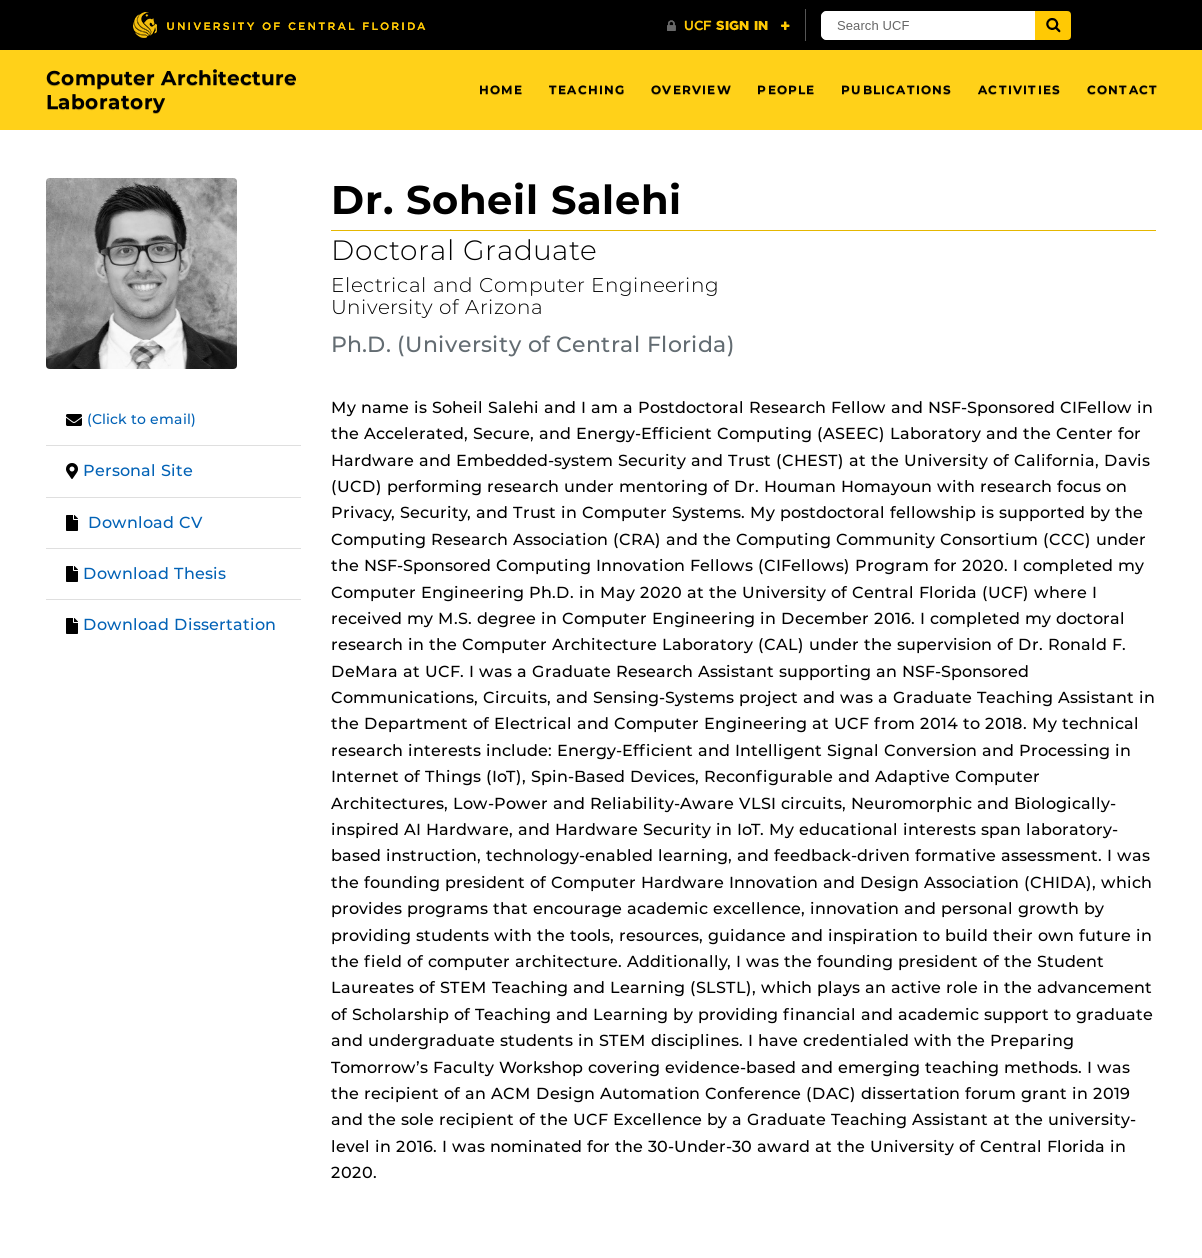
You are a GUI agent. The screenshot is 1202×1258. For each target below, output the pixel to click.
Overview (691, 89)
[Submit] (1053, 25)
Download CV (145, 522)
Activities (1019, 89)
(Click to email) (141, 419)
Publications (896, 89)
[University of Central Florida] (279, 24)
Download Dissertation (179, 624)
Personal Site (138, 470)
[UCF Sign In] (728, 26)
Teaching (587, 89)
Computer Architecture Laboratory (171, 90)
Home (501, 89)
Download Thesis (154, 573)
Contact (1122, 89)
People (786, 89)
